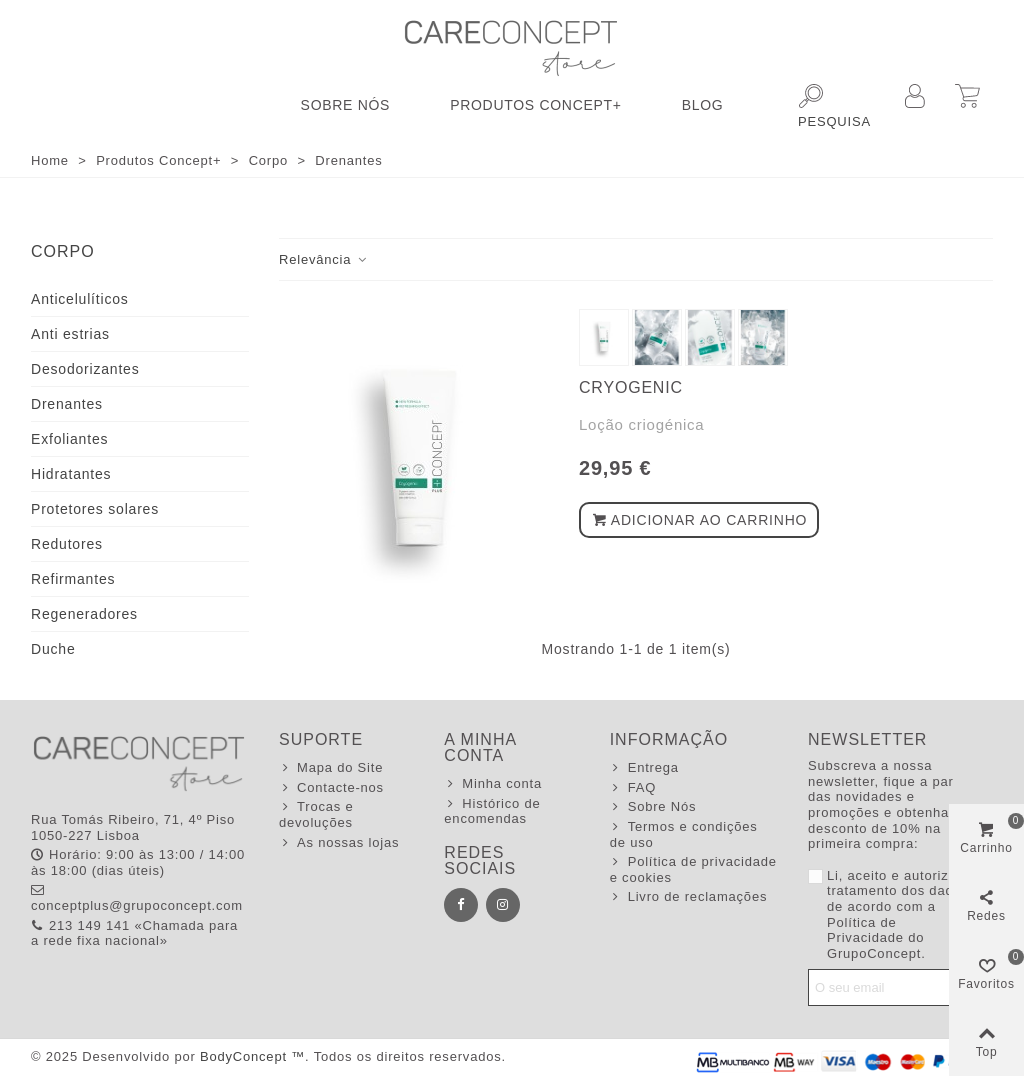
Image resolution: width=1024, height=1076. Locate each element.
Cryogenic (631, 387)
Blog (703, 105)
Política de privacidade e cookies (693, 869)
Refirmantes (73, 579)
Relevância (324, 259)
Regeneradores (84, 614)
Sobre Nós (346, 105)
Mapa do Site (331, 768)
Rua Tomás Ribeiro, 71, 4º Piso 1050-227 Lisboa (133, 827)
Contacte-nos (331, 788)
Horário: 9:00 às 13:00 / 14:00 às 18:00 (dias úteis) (138, 862)
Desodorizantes (85, 369)
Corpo (63, 251)
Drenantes (67, 404)
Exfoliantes (69, 439)
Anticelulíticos (80, 299)
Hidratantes (71, 474)
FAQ (633, 788)
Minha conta (493, 784)
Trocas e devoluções (316, 814)
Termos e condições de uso (684, 834)
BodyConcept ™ (252, 1056)
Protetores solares (95, 509)
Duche (53, 649)
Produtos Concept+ (536, 105)
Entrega (644, 768)
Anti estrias (70, 334)
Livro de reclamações (689, 897)
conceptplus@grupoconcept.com (137, 897)
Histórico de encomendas (492, 811)
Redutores (67, 544)
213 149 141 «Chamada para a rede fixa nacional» (134, 933)
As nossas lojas (339, 843)
